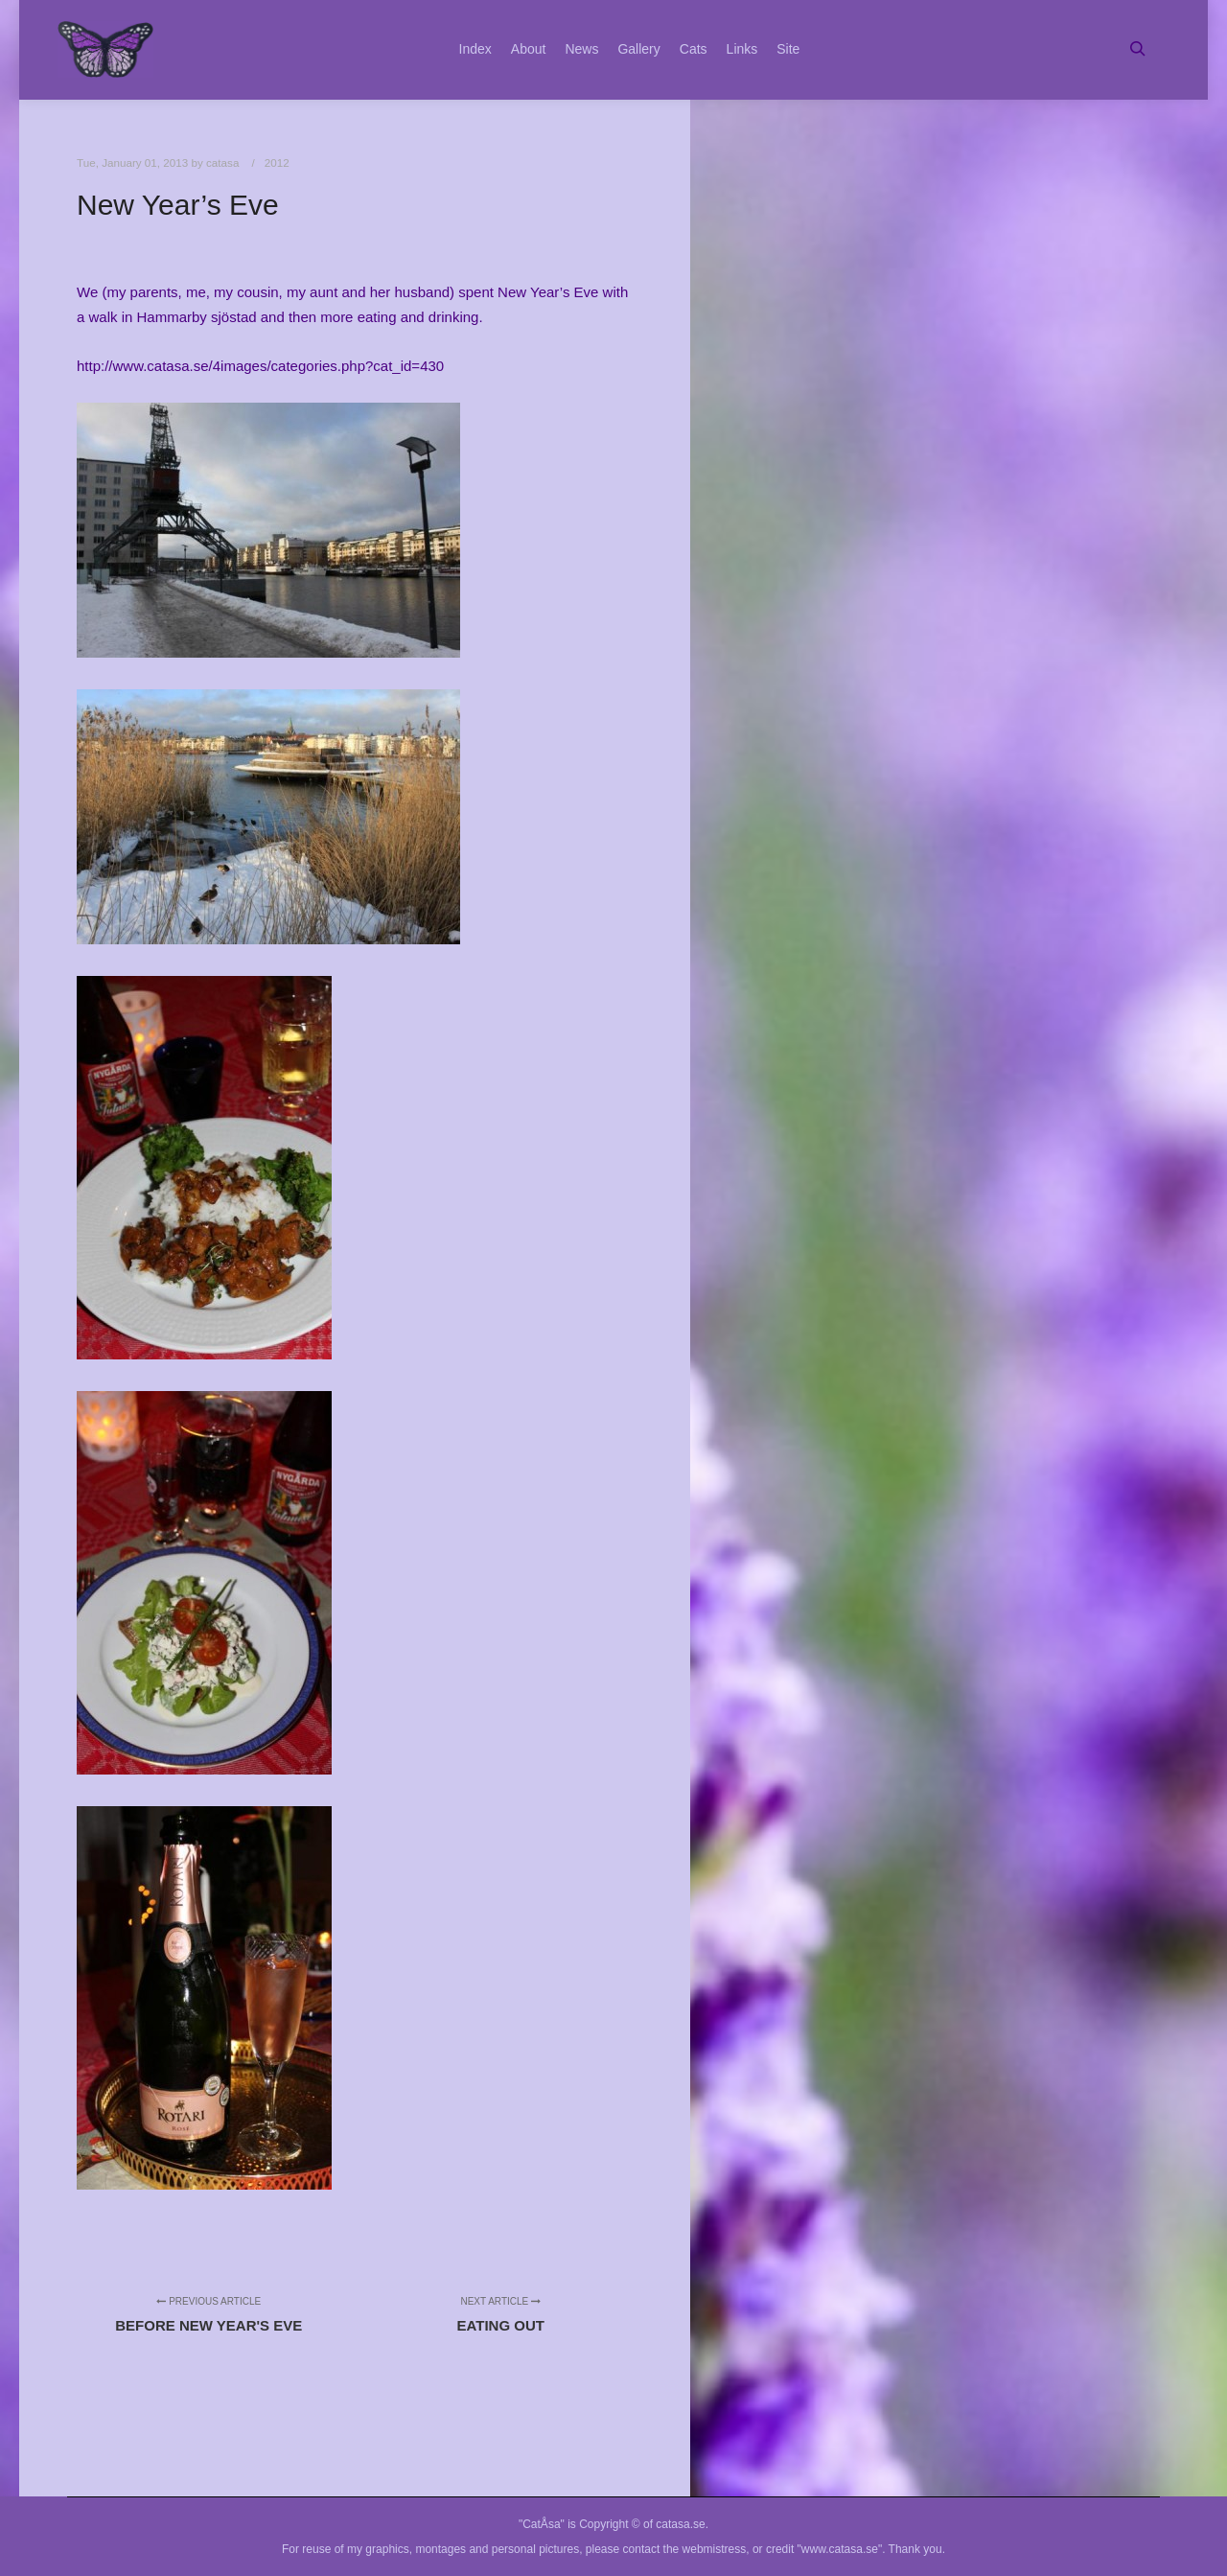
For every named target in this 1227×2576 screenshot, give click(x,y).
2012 (277, 162)
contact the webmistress (685, 2549)
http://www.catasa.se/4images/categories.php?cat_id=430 (260, 366)
